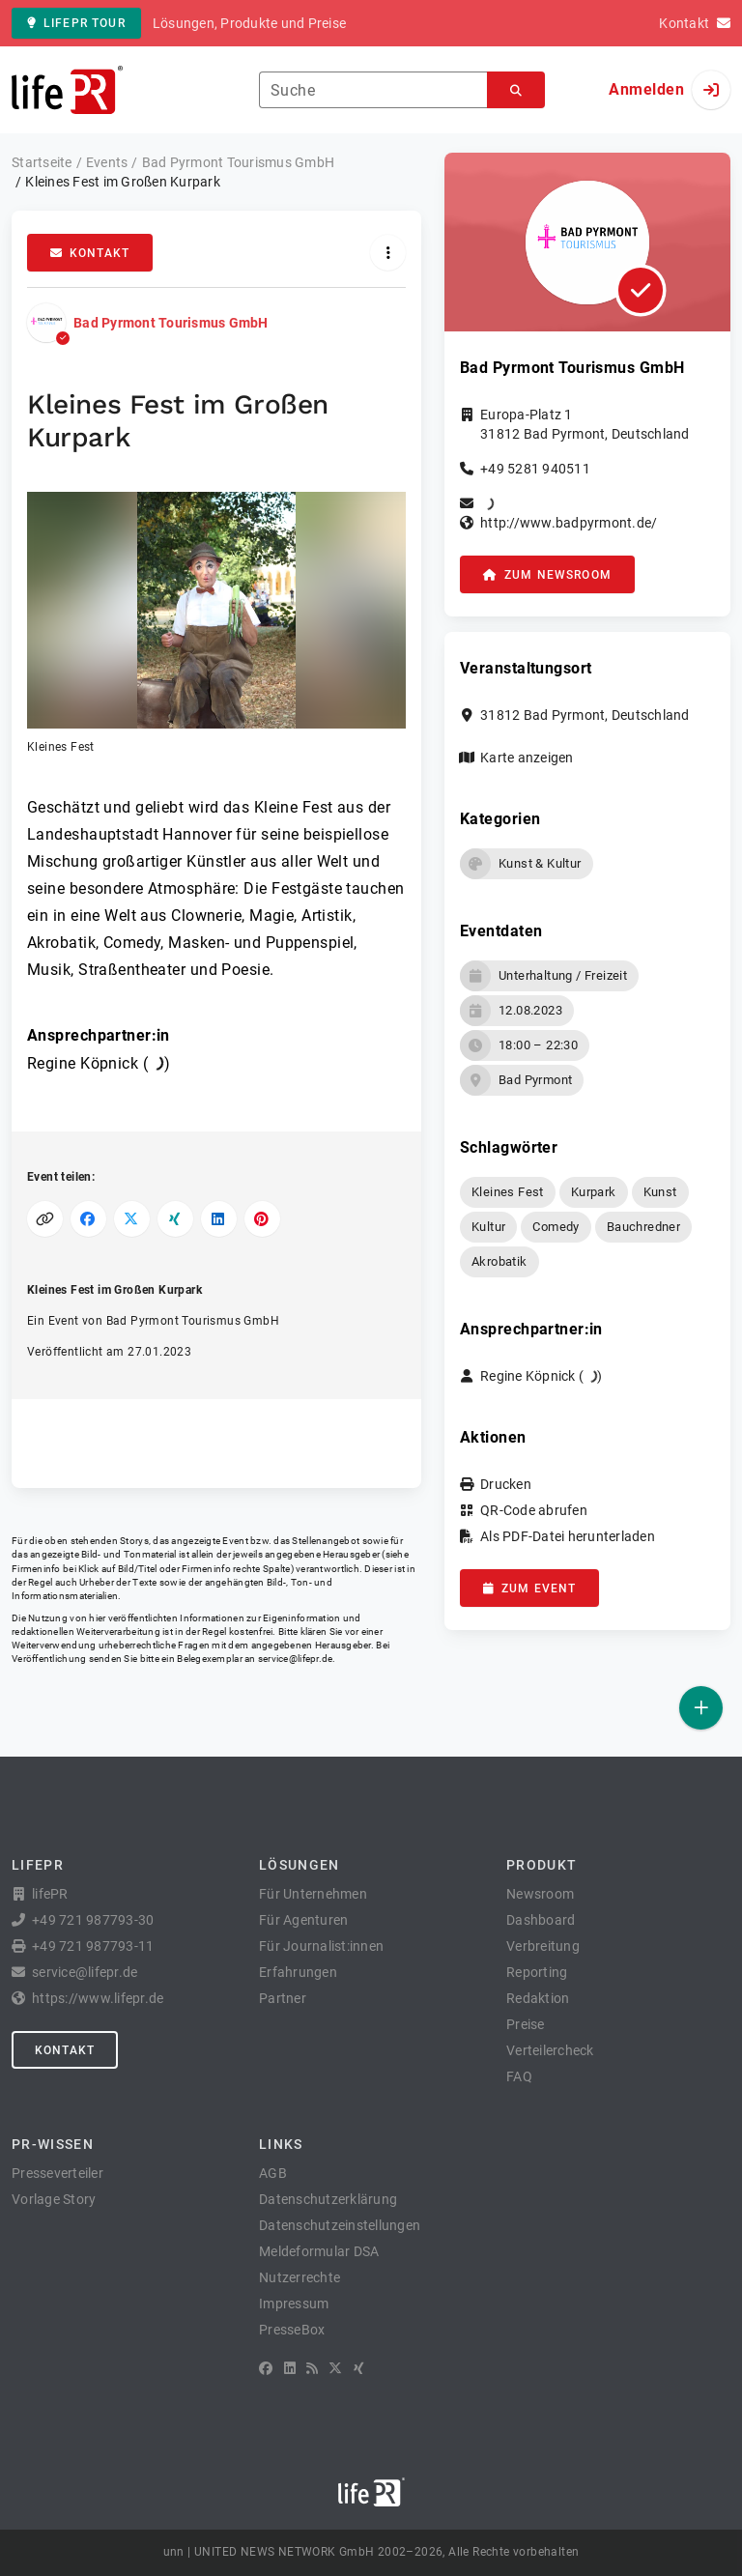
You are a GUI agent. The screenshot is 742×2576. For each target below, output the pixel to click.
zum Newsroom (547, 575)
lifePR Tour (76, 23)
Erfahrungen (298, 1972)
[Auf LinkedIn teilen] (219, 1219)
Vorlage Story (54, 2199)
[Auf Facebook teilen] (88, 1219)
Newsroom (540, 1894)
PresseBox (292, 2329)
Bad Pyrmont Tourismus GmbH (171, 322)
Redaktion (537, 1998)
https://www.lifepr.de (97, 1998)
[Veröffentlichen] (701, 1708)
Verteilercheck (550, 2050)
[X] (335, 2368)
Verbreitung (543, 1946)
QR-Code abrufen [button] (533, 1510)
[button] (216, 624)
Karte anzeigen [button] (527, 757)
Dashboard (540, 1920)
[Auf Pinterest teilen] (262, 1219)
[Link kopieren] (45, 1219)
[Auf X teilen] (132, 1219)
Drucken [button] (505, 1484)
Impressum (293, 2303)
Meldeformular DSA (319, 2251)
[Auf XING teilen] (175, 1219)
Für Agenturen (303, 1920)
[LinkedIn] (290, 2368)
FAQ (519, 2076)
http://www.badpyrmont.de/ (568, 522)
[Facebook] (265, 2368)
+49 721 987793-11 (93, 1946)
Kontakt (89, 253)
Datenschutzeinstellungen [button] (339, 2225)
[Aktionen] (388, 253)
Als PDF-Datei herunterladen (567, 1536)
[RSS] (312, 2368)
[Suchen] (516, 90)
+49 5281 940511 (535, 468)
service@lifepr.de (295, 1658)
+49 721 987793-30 (93, 1920)
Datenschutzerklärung (328, 2199)
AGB (273, 2173)
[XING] (359, 2368)
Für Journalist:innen (321, 1946)
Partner (282, 1998)
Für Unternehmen (313, 1894)
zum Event (529, 1588)
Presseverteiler (57, 2173)
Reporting (536, 1972)
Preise (525, 2024)
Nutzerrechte (299, 2277)
